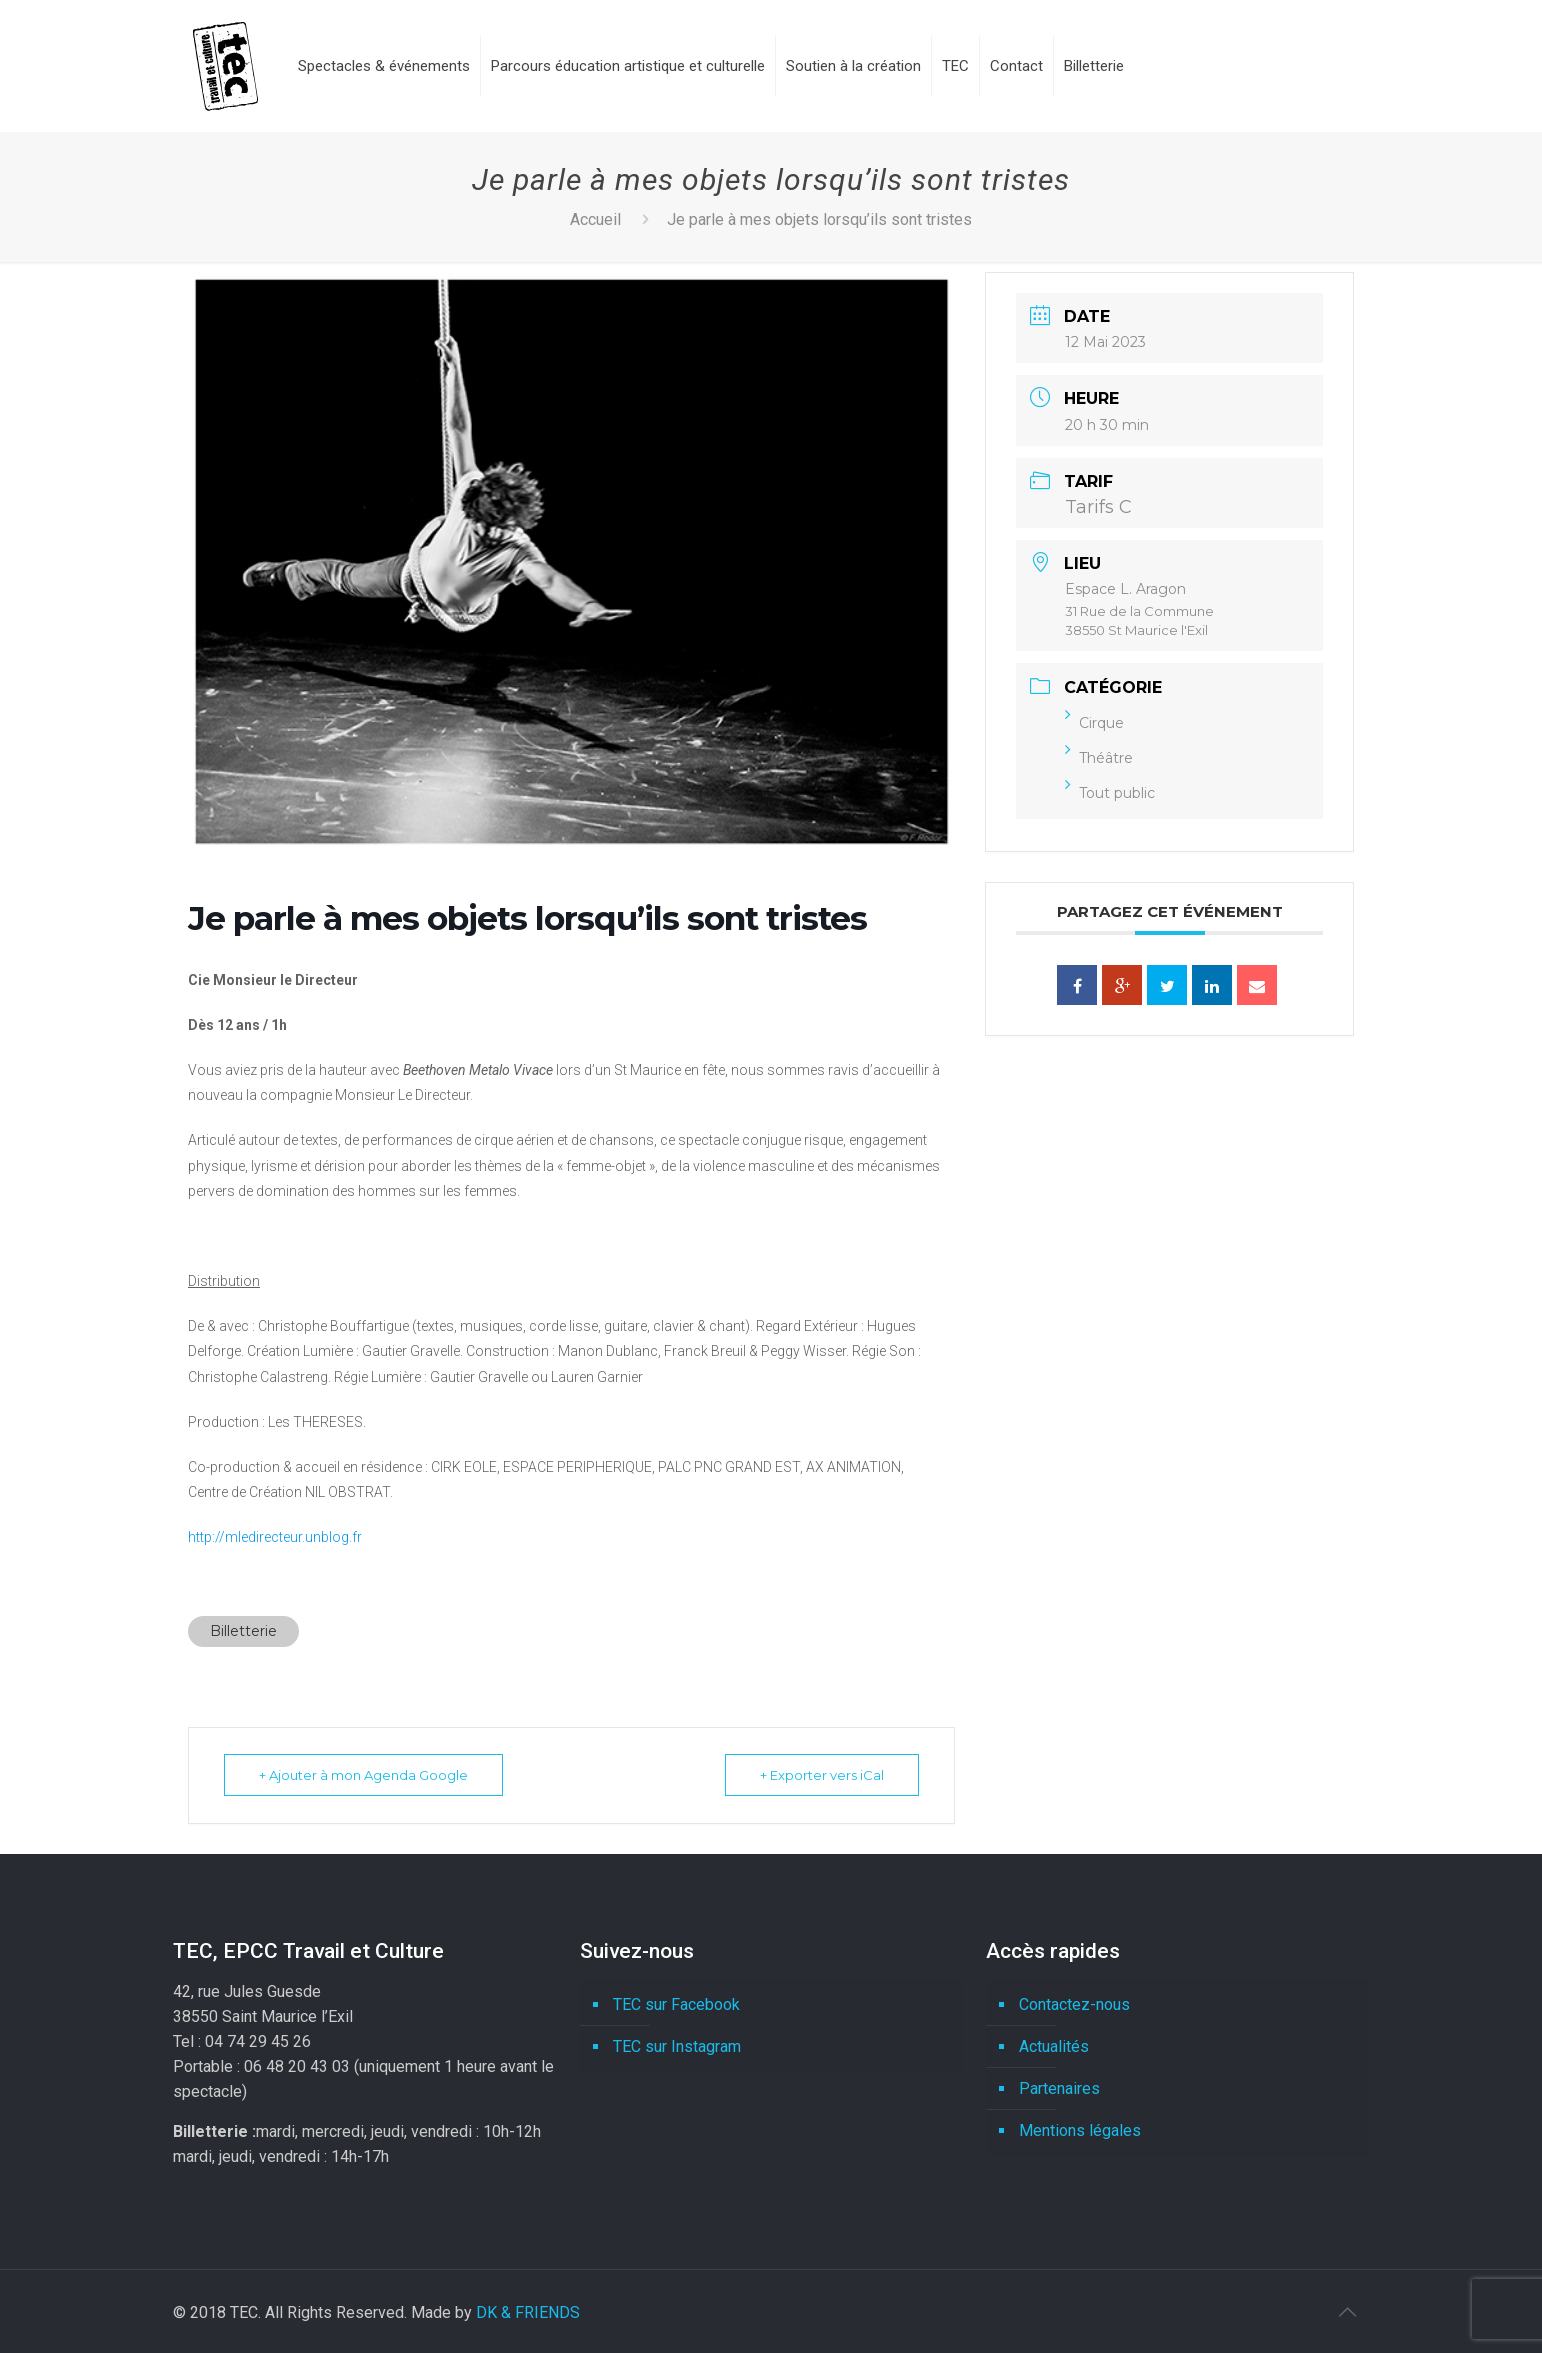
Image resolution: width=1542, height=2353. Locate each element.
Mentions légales (1080, 2130)
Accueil (595, 219)
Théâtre (1099, 758)
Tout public (1110, 793)
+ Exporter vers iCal (822, 1775)
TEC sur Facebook (676, 2004)
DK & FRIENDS (528, 2312)
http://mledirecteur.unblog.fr (275, 1537)
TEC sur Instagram (677, 2046)
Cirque (1094, 723)
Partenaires (1059, 2088)
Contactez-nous (1074, 2004)
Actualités (1054, 2046)
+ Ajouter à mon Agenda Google (363, 1775)
